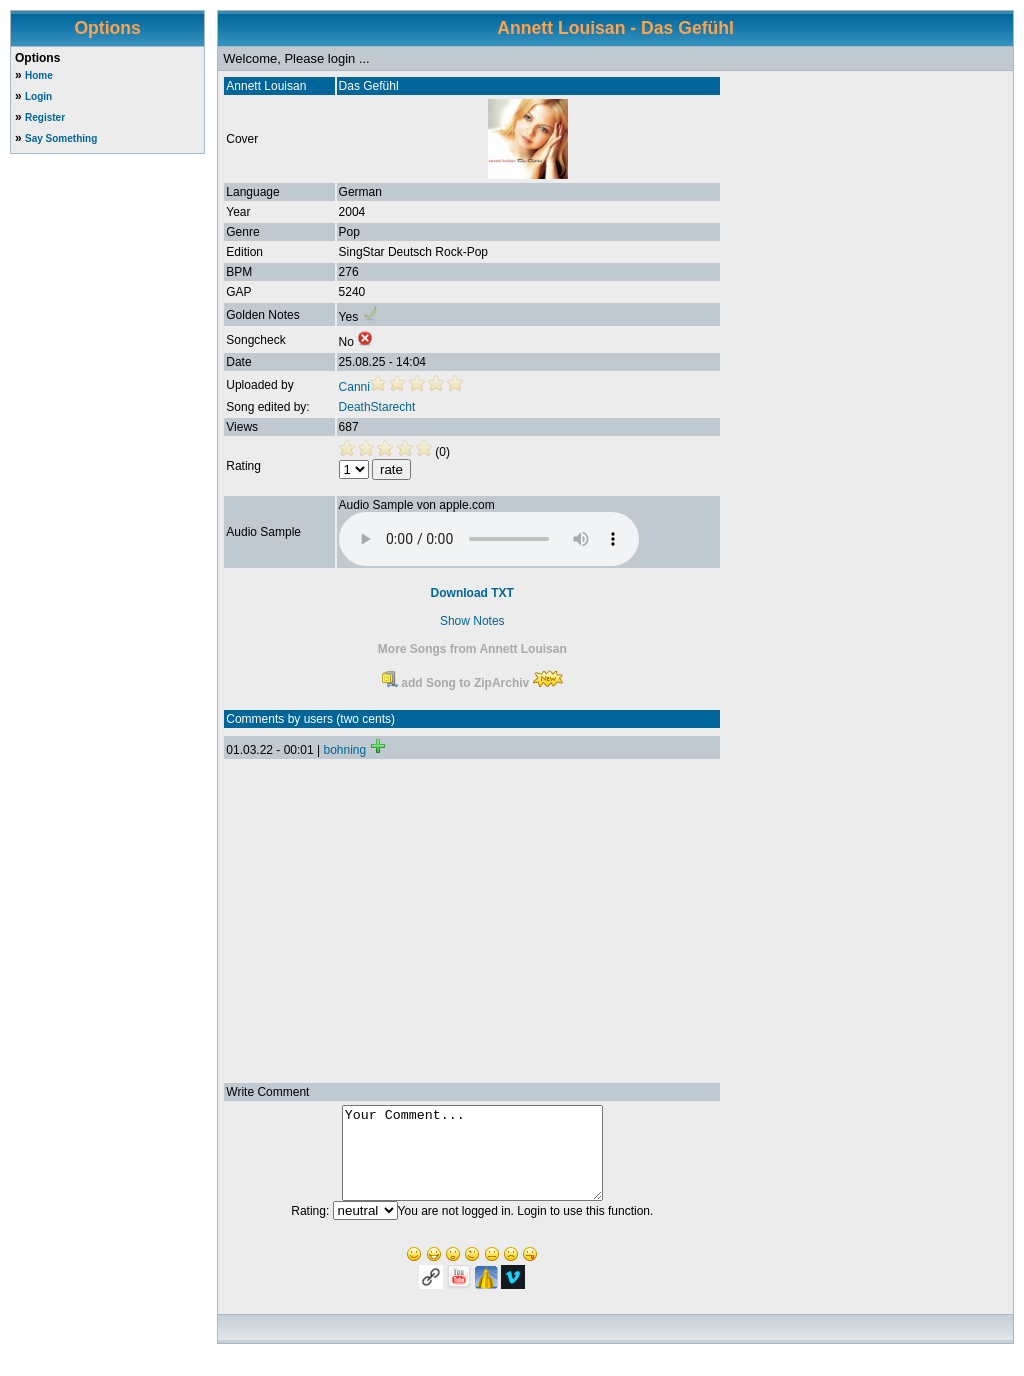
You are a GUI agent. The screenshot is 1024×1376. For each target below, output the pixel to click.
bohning (344, 750)
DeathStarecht (377, 407)
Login (38, 96)
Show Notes (472, 621)
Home (39, 75)
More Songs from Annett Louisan (472, 649)
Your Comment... (472, 1162)
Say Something (61, 138)
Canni (354, 387)
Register (45, 117)
